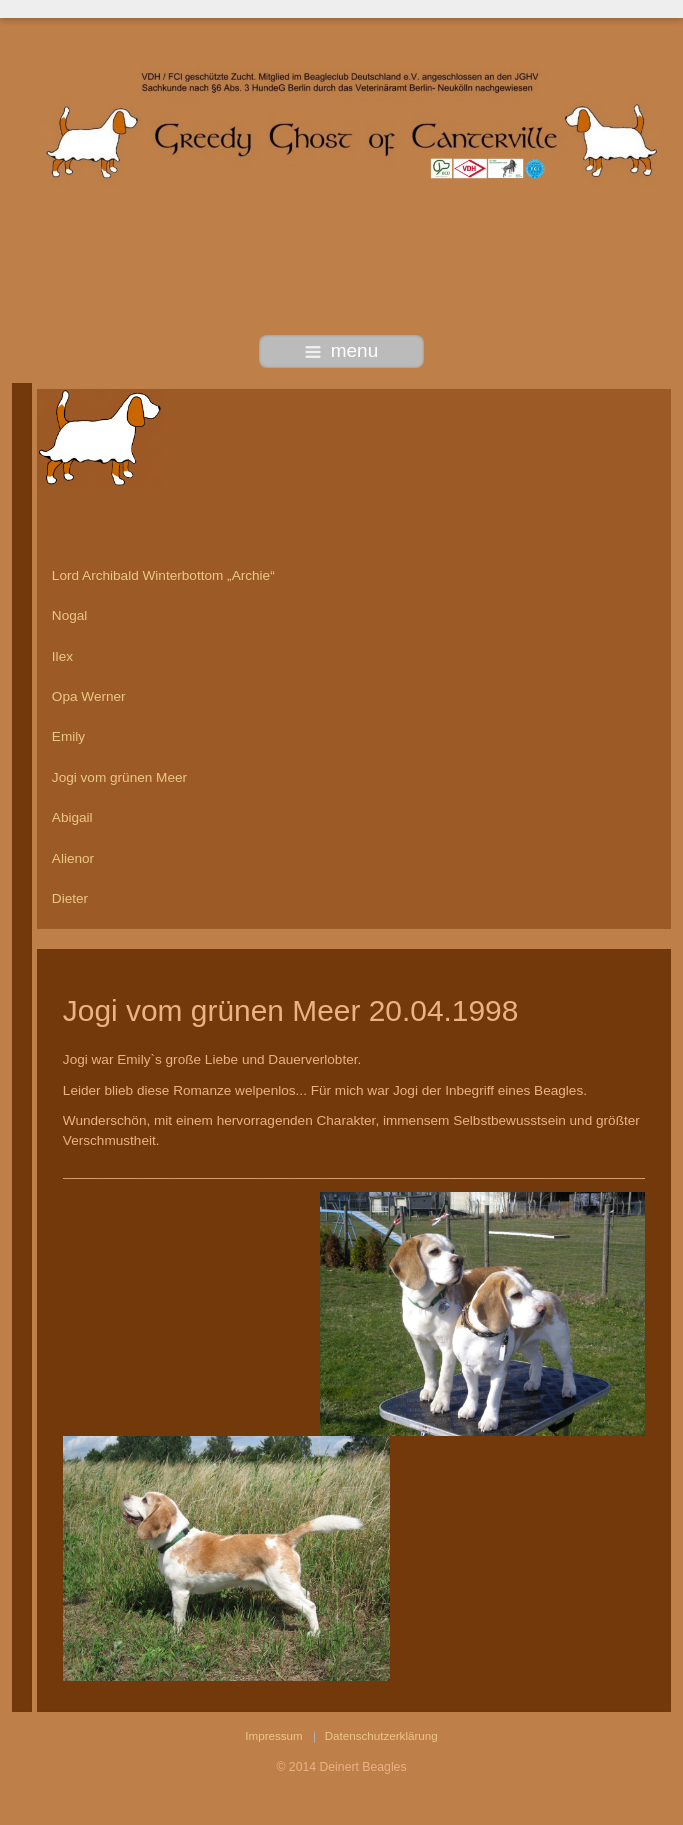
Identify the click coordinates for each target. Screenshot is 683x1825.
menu (342, 350)
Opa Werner (89, 696)
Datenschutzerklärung (381, 1735)
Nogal (70, 615)
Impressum (273, 1735)
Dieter (70, 898)
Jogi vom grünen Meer (119, 777)
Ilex (62, 656)
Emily (68, 736)
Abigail (72, 817)
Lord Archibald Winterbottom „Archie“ (163, 575)
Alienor (73, 858)
